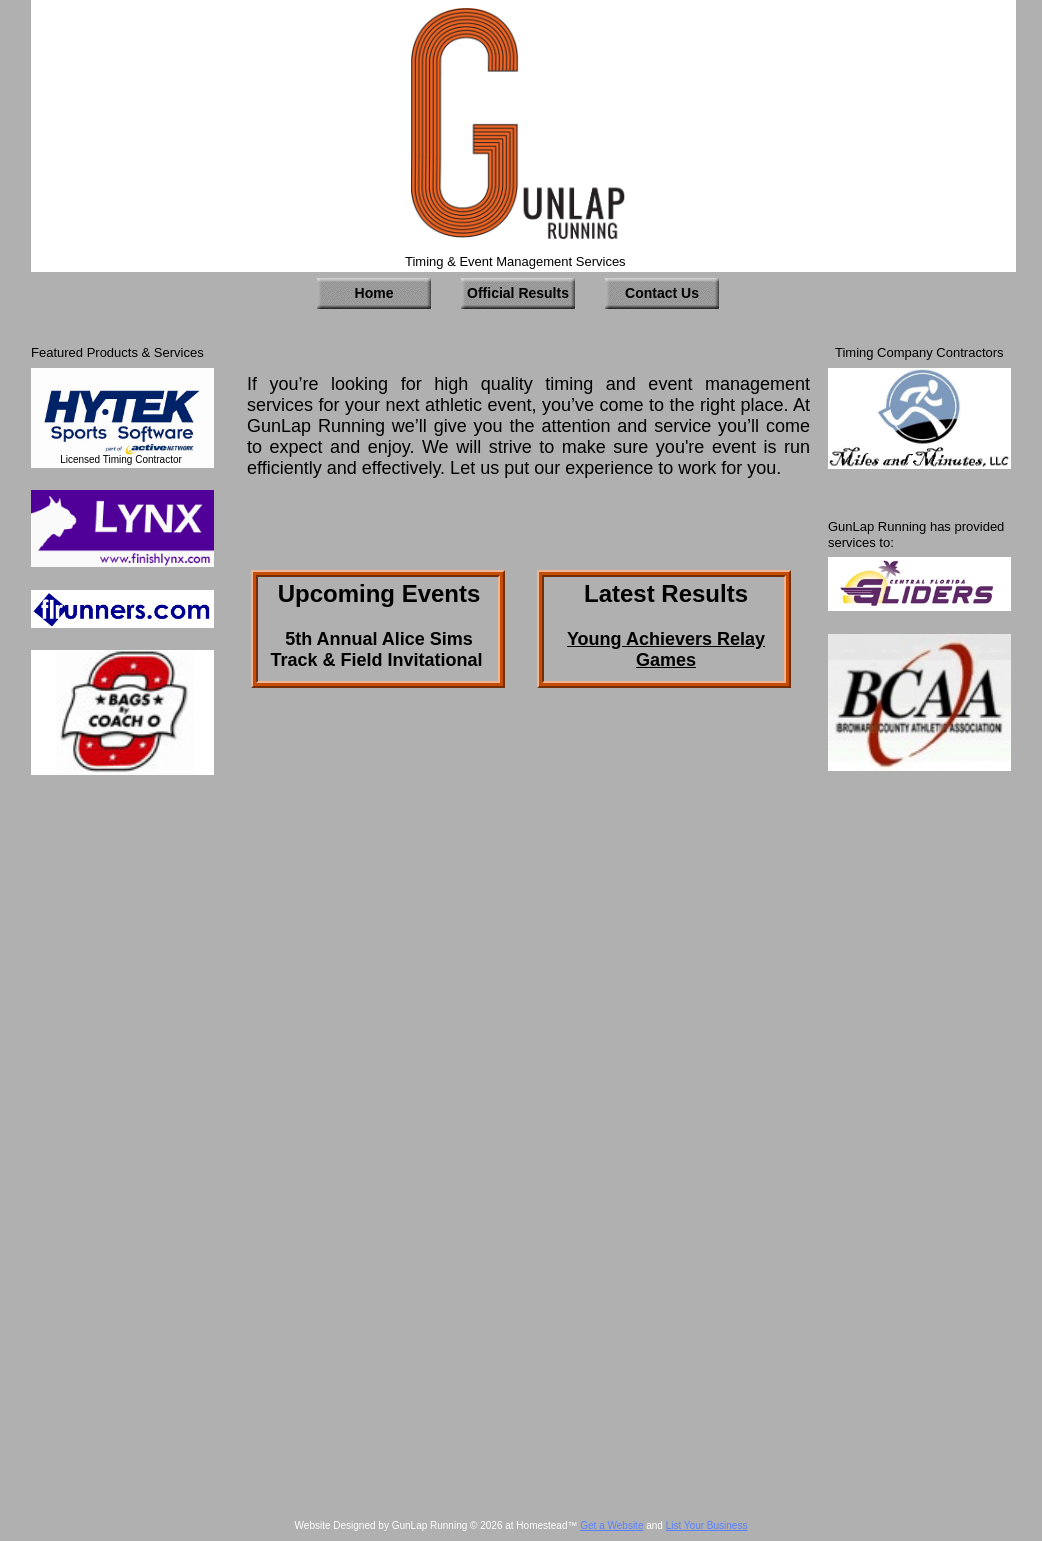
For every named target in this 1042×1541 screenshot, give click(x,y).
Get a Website (611, 1525)
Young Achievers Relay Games (666, 649)
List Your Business (707, 1525)
